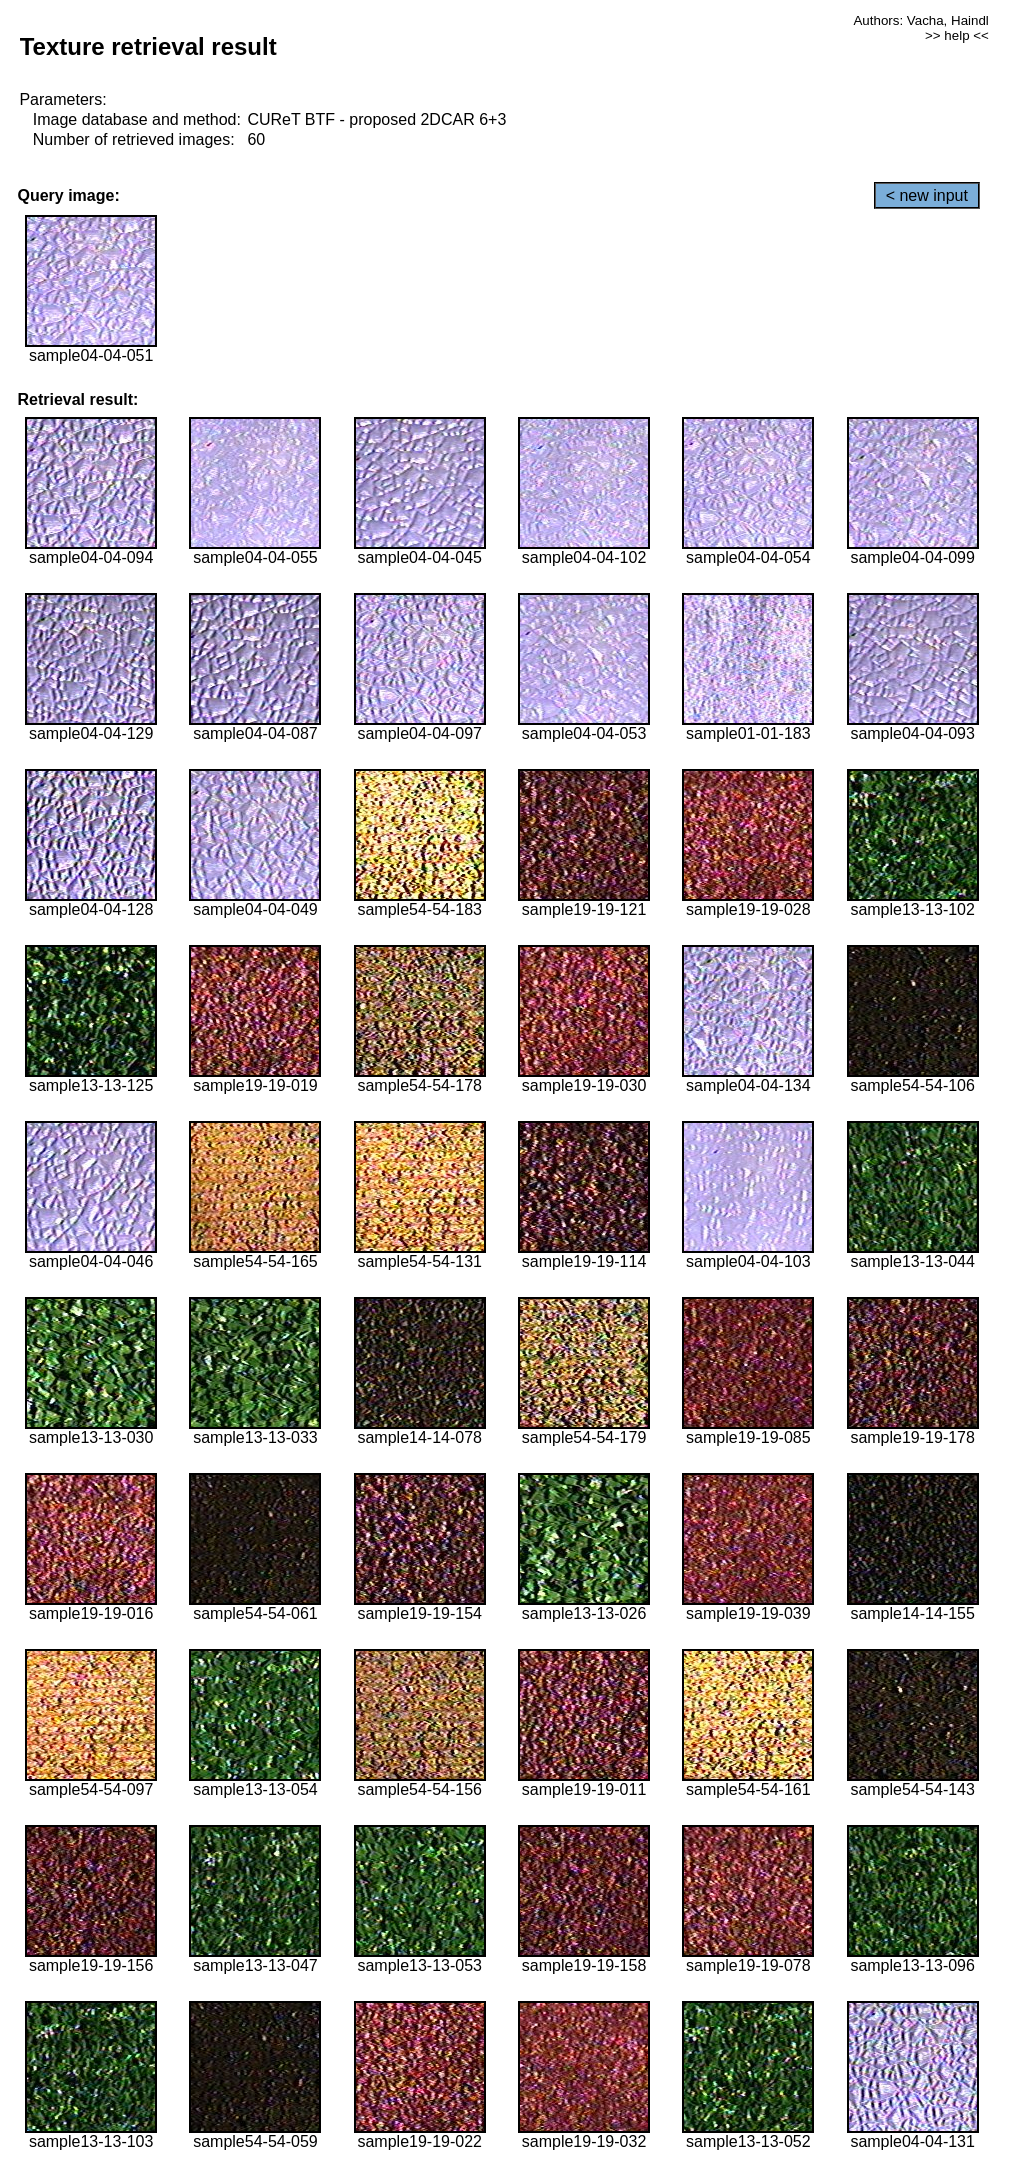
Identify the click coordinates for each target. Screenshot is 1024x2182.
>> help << (957, 35)
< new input (927, 195)
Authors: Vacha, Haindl (920, 20)
